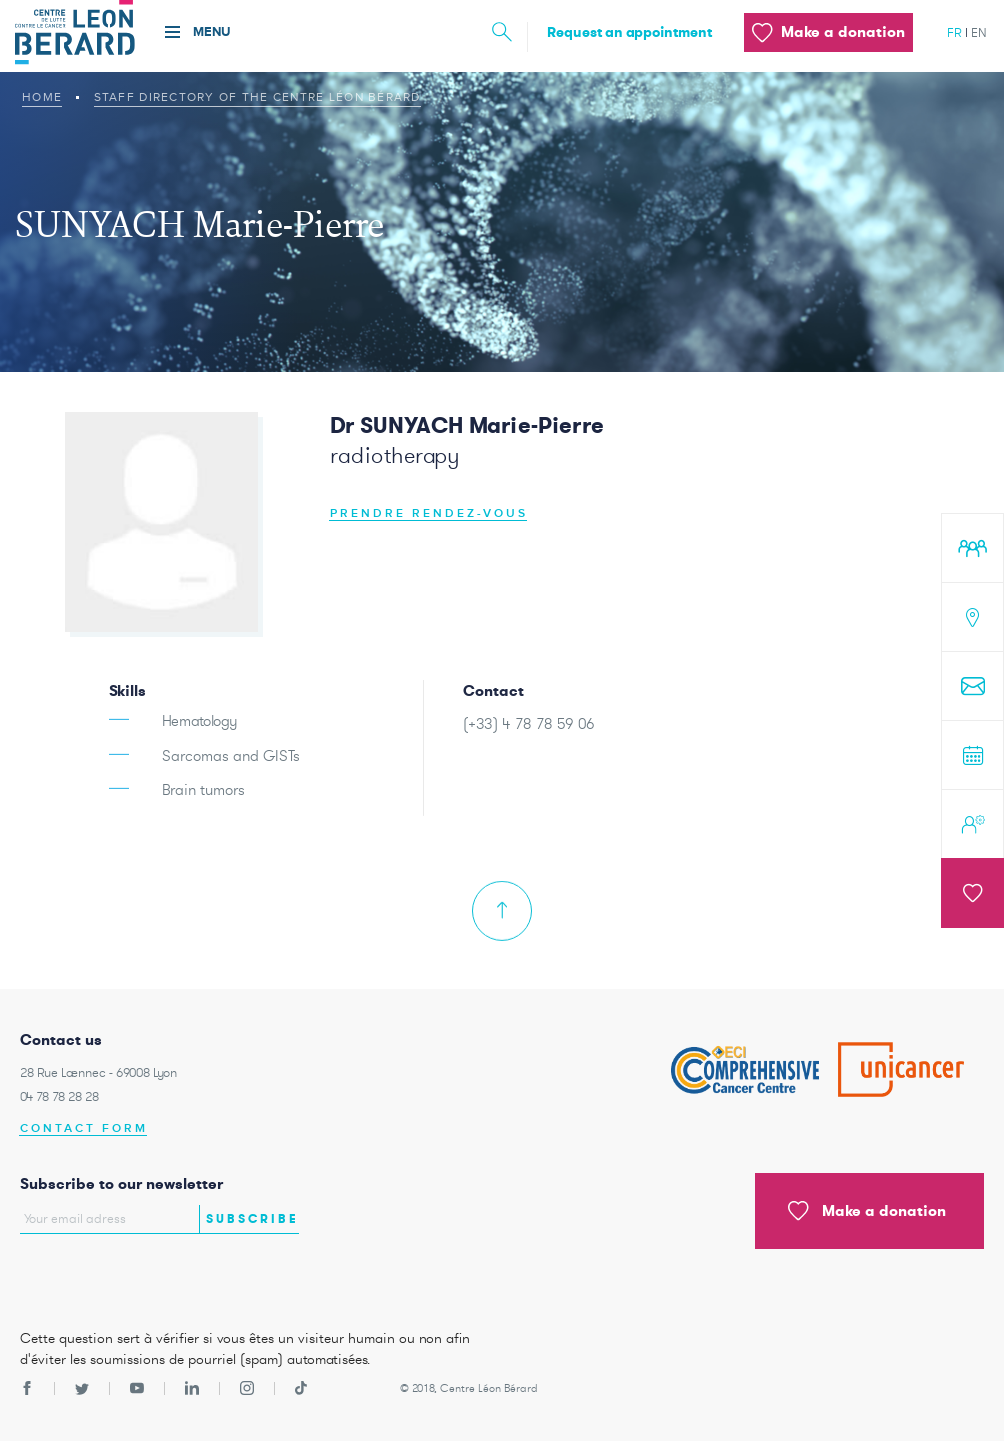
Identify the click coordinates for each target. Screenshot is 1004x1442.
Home (42, 97)
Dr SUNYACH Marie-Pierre (467, 425)
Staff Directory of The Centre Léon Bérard (257, 97)
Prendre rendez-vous (429, 513)
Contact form (84, 1128)
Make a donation (867, 1211)
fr (954, 32)
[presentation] (137, 1276)
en (979, 32)
